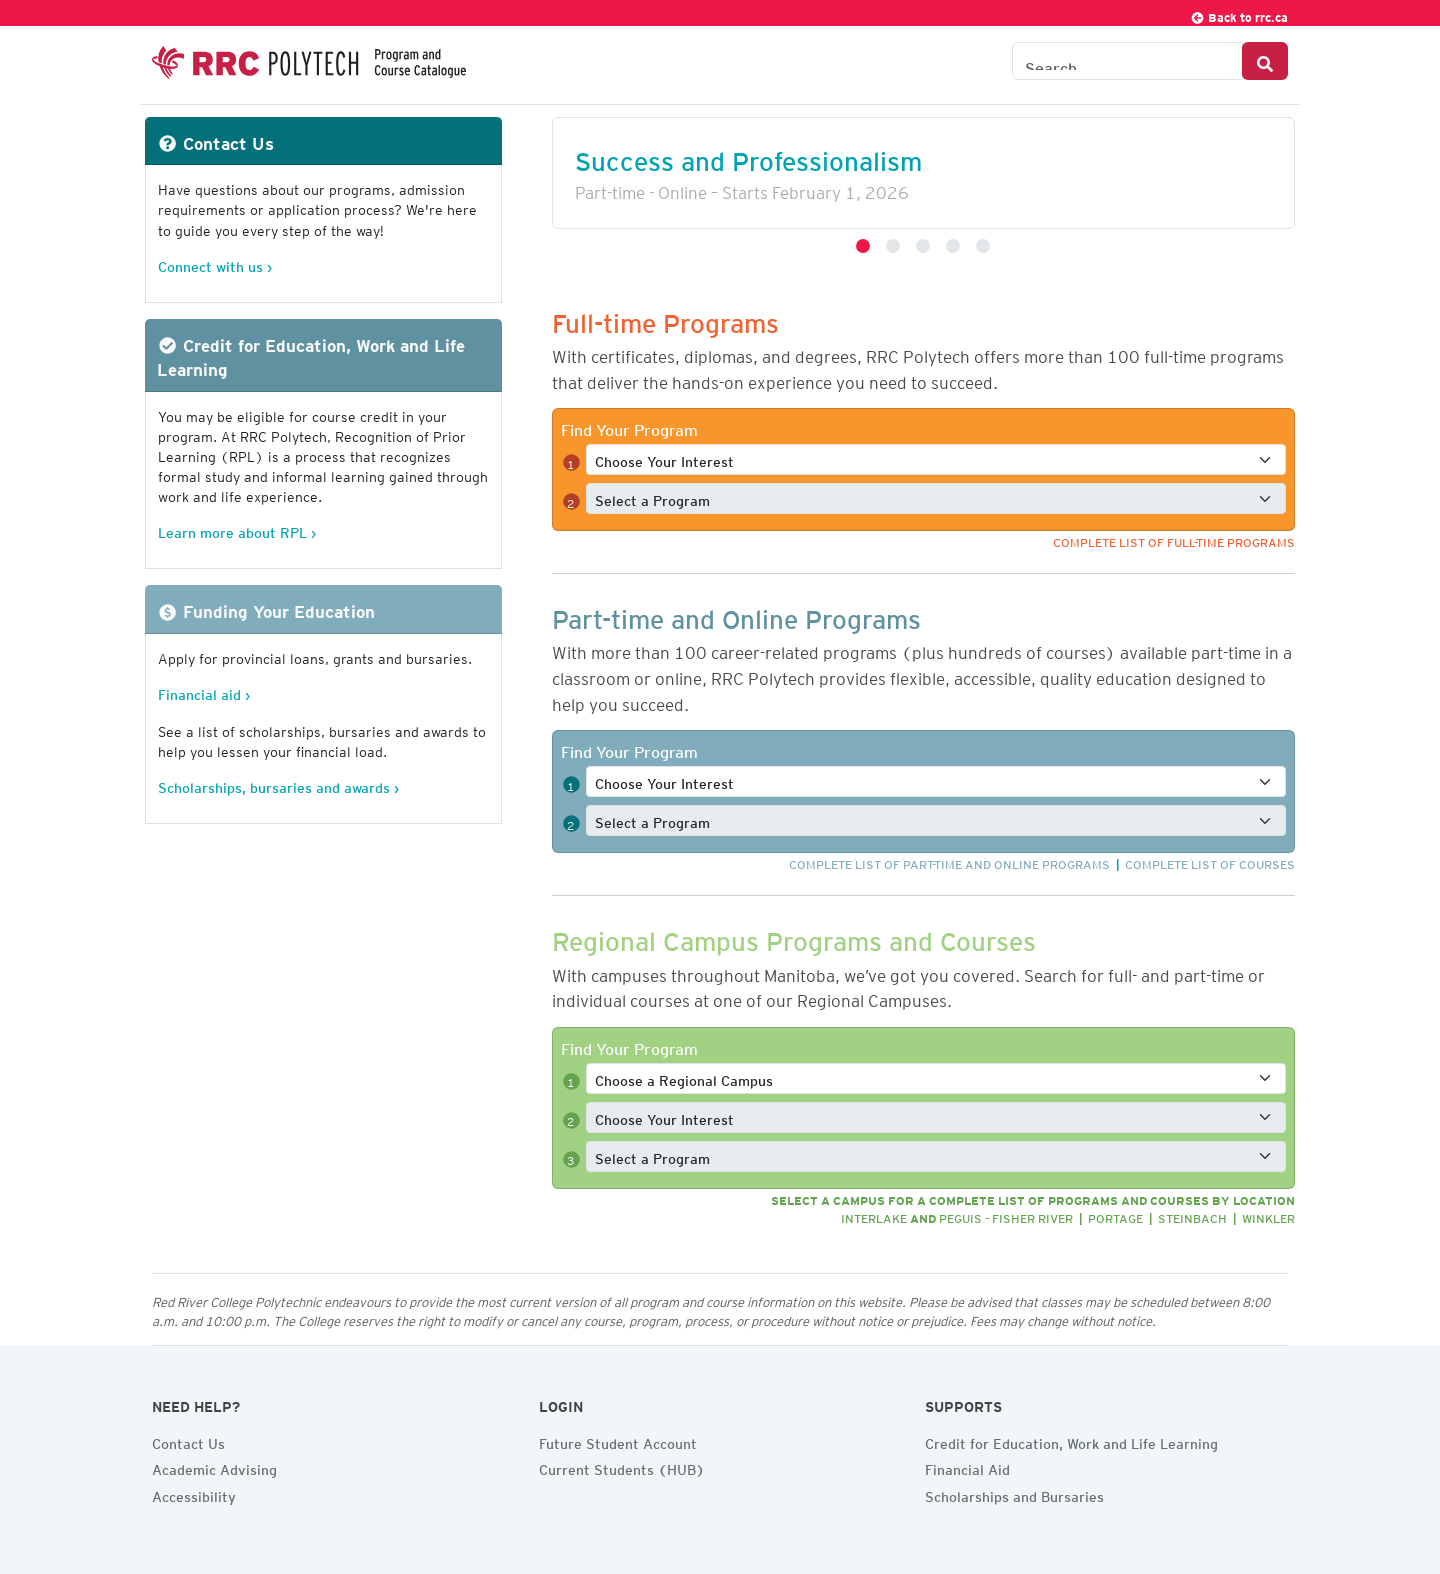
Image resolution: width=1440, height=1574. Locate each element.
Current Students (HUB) (622, 1467)
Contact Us (188, 1441)
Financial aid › (204, 691)
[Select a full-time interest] (936, 459)
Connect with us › (215, 263)
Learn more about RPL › (237, 529)
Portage (1115, 1215)
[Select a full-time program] (936, 498)
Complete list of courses (1210, 861)
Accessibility (194, 1494)
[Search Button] (1265, 61)
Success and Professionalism (748, 155)
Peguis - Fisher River (1006, 1215)
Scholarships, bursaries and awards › (278, 784)
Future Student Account (618, 1441)
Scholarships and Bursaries (1014, 1494)
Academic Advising (214, 1467)
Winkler (1268, 1215)
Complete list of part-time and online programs (949, 861)
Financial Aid (967, 1467)
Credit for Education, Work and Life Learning (1071, 1441)
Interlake (874, 1215)
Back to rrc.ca (1239, 14)
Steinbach (1192, 1215)
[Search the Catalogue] (1127, 61)
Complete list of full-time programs (1174, 539)
